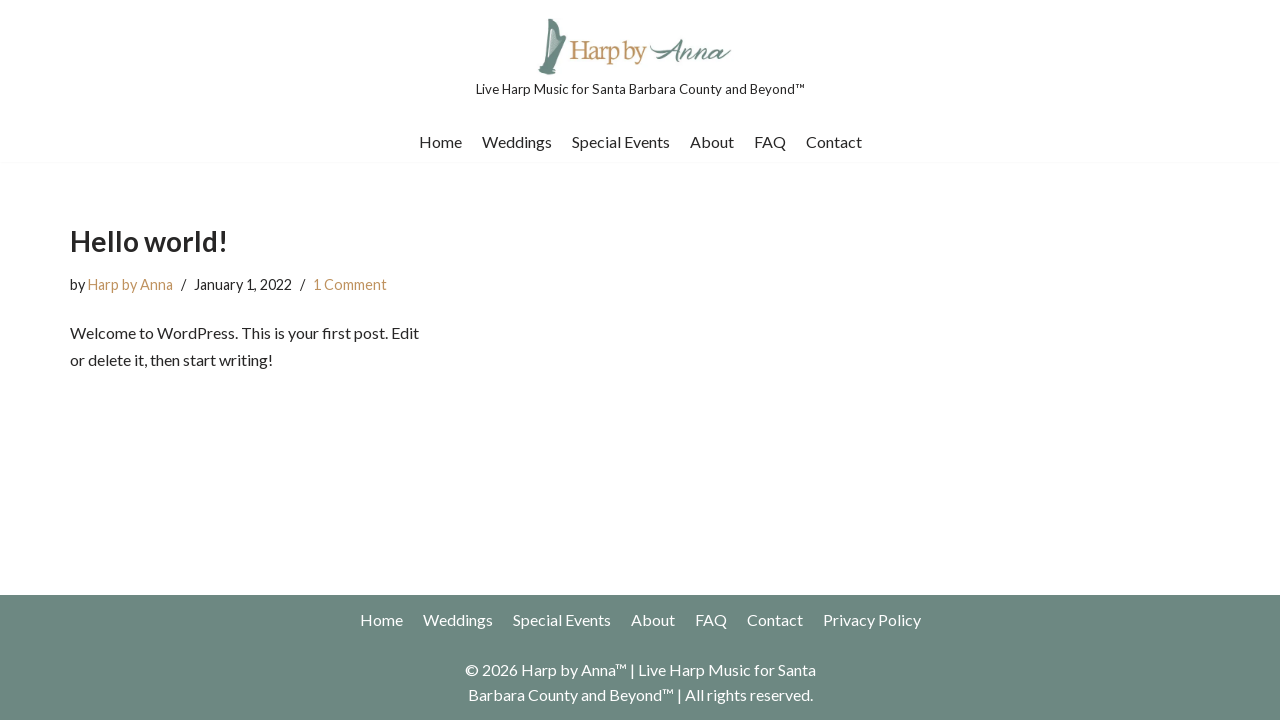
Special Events (621, 141)
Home (440, 141)
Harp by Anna (130, 284)
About (712, 141)
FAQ (770, 141)
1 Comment (350, 284)
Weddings (517, 141)
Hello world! (149, 241)
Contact (834, 141)
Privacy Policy (872, 619)
